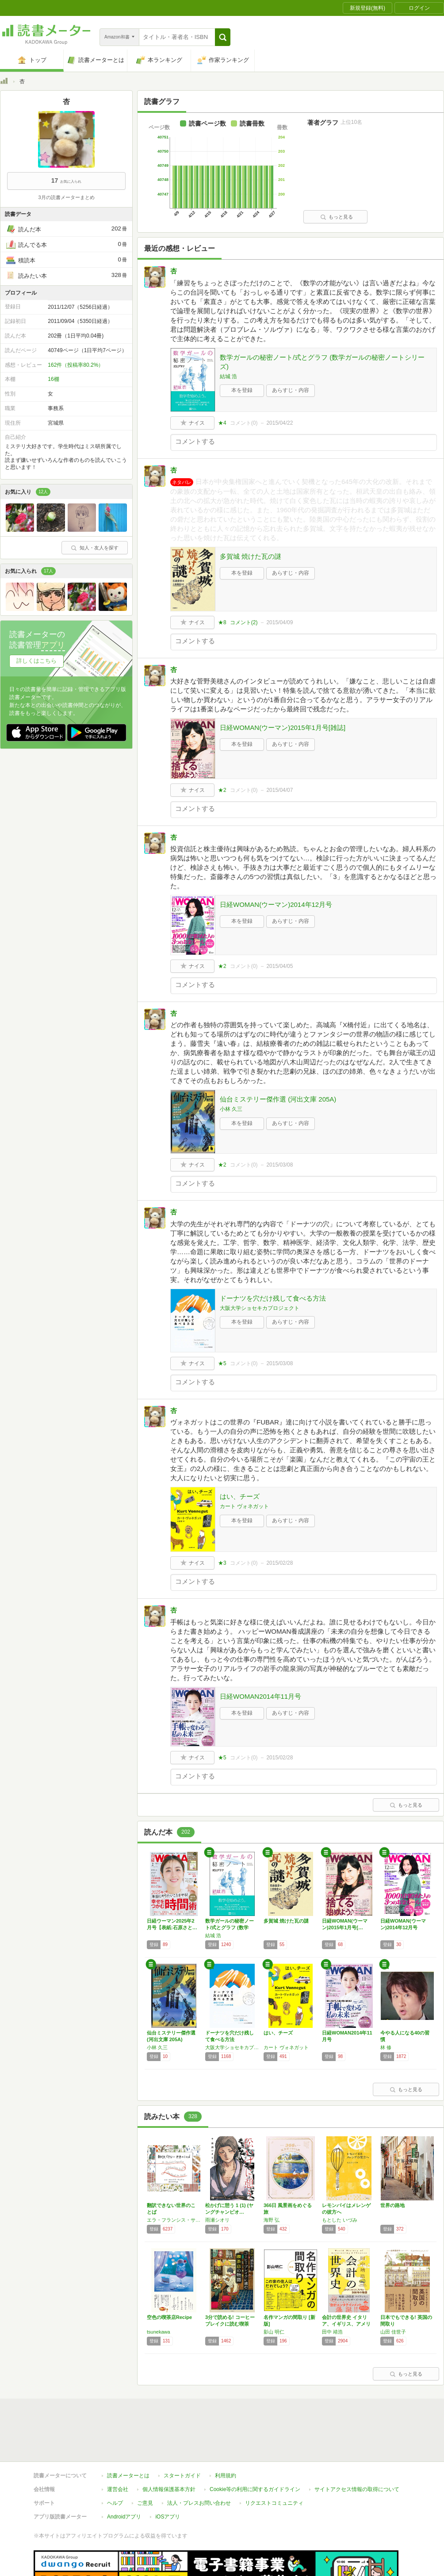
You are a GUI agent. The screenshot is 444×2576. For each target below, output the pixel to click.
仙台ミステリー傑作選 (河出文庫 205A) (278, 1099)
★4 (222, 423)
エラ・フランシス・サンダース (174, 2220)
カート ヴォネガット (244, 1506)
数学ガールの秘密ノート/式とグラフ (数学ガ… (229, 1927)
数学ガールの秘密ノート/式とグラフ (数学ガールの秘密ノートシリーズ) (322, 361)
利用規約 (225, 2435)
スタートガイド (182, 2435)
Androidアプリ (124, 2476)
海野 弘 (271, 2220)
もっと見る (336, 217)
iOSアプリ (167, 2476)
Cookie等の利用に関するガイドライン (255, 2448)
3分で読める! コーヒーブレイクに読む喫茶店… (230, 2324)
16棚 (53, 379)
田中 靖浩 (332, 2331)
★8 (222, 622)
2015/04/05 (279, 966)
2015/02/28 (279, 1563)
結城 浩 (228, 376)
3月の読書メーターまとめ (66, 197)
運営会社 (117, 2448)
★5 (222, 1363)
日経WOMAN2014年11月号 (260, 1696)
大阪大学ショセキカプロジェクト (259, 1308)
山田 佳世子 (393, 2331)
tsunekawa (158, 2331)
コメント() (244, 423)
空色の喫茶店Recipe (169, 2317)
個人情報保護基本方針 (168, 2448)
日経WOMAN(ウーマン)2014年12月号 (276, 904)
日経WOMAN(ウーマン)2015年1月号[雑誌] (282, 727)
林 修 (385, 2047)
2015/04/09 (279, 622)
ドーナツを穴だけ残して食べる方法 (273, 1298)
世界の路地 (392, 2205)
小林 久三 (231, 1109)
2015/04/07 (279, 790)
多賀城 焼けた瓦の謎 (250, 556)
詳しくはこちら (36, 660)
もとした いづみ (339, 2220)
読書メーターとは (128, 2435)
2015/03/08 (279, 1164)
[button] (222, 37)
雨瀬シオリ (217, 2220)
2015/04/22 (279, 423)
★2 (222, 790)
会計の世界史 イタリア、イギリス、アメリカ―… (346, 2324)
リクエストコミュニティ (274, 2462)
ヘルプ (115, 2462)
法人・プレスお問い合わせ (199, 2462)
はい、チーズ (240, 1496)
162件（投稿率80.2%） (75, 365)
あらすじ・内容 (290, 390)
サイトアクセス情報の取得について (356, 2448)
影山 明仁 (274, 2331)
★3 (222, 1563)
